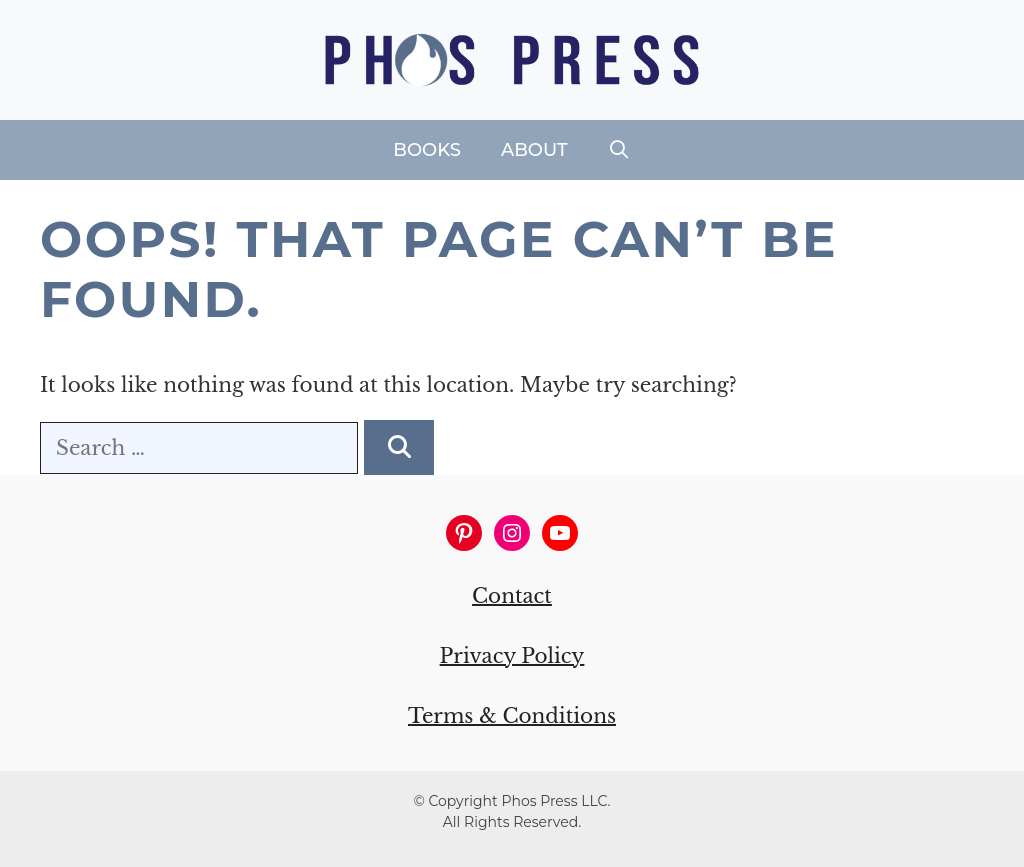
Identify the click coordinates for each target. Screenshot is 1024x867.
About (534, 150)
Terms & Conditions (512, 716)
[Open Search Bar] (619, 150)
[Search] (399, 447)
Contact (512, 596)
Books (427, 150)
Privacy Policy (512, 656)
